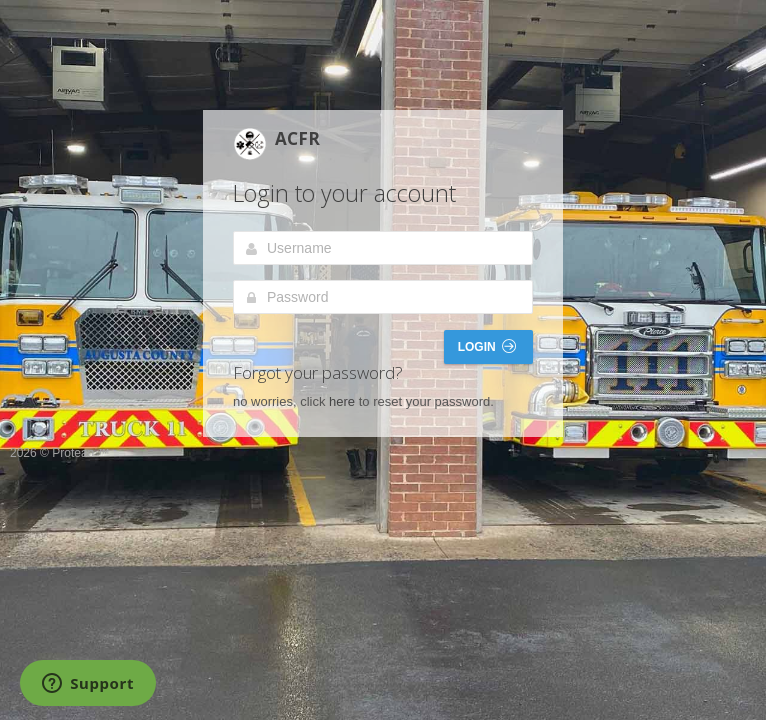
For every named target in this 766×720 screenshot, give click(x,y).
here (342, 401)
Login (487, 346)
